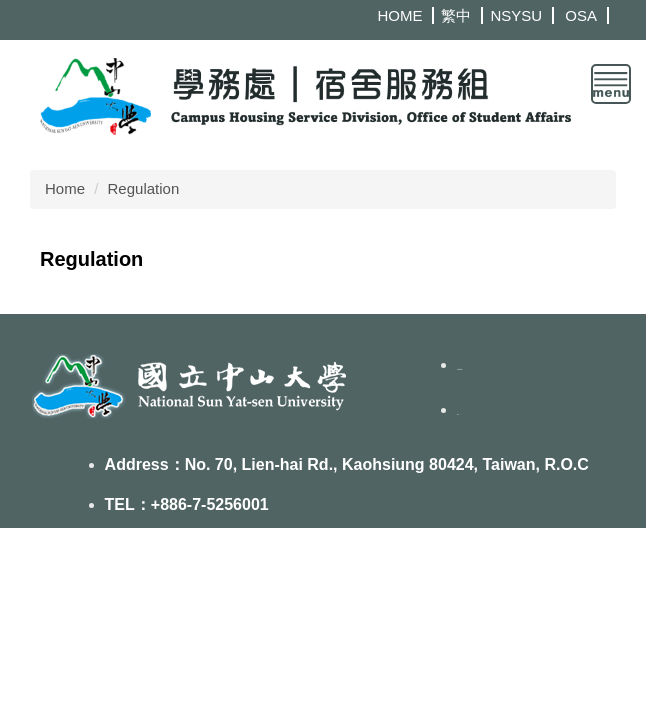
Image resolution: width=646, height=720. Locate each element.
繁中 (456, 15)
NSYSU (516, 15)
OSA (581, 15)
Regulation (144, 188)
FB (457, 414)
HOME (399, 15)
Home (65, 188)
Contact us (459, 369)
